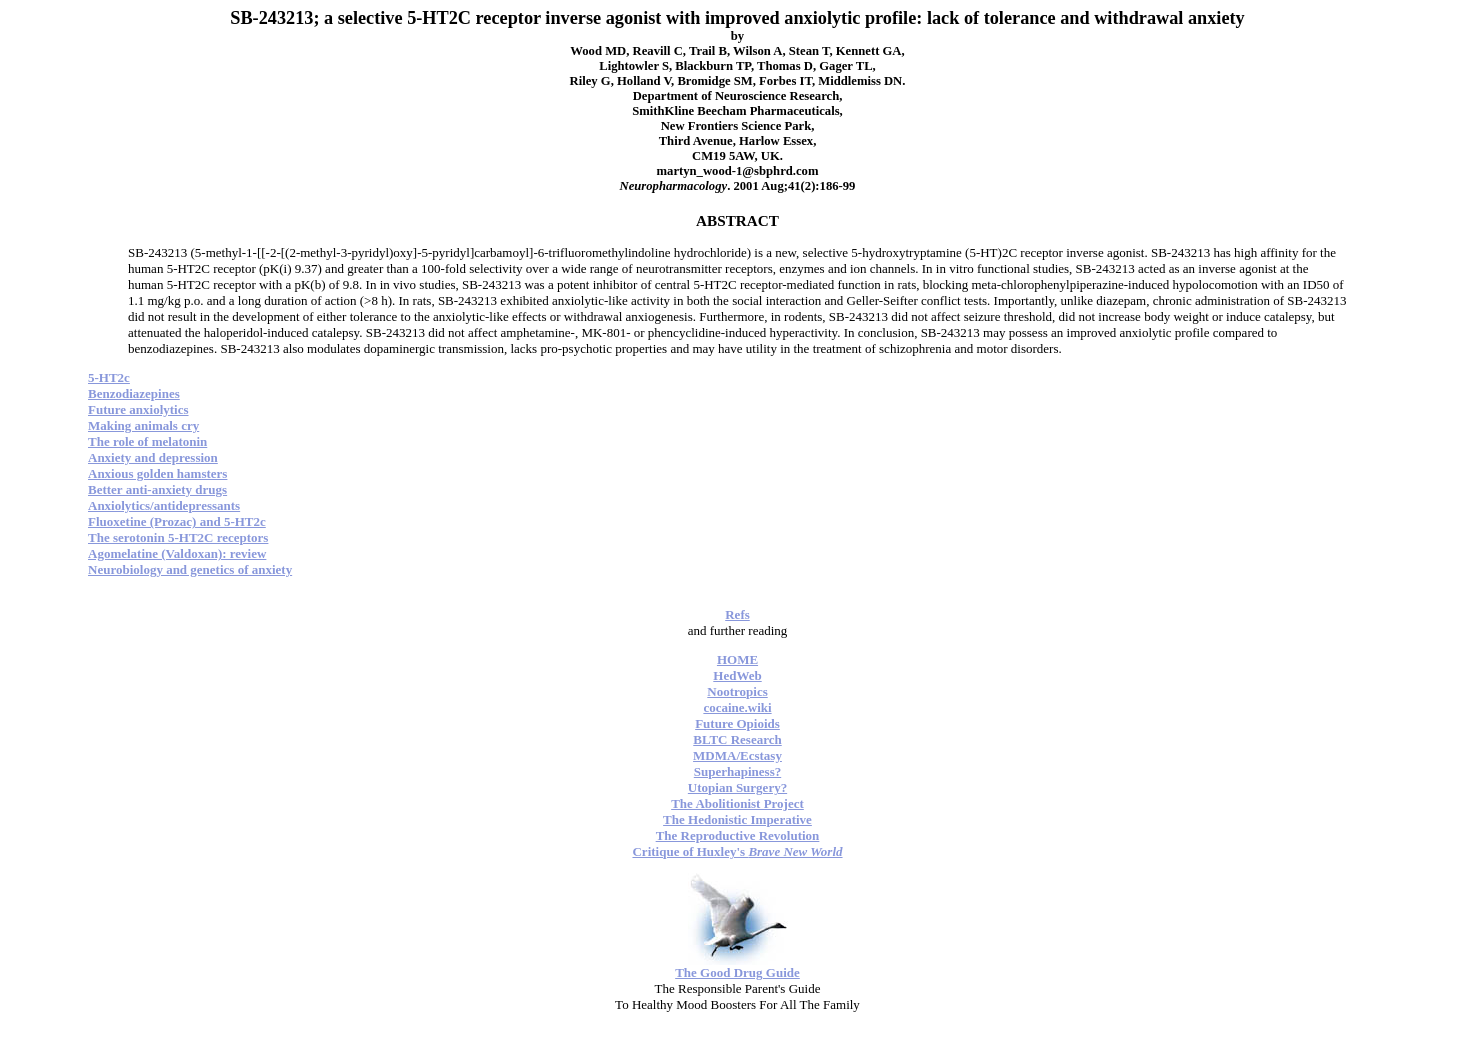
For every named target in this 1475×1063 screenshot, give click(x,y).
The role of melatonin (147, 441)
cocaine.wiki (737, 707)
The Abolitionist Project (737, 803)
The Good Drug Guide (737, 972)
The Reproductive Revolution (738, 835)
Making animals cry (143, 425)
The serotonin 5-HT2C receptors (178, 537)
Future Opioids (737, 723)
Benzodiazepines (134, 393)
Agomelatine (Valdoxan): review (177, 553)
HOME (737, 659)
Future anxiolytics (138, 409)
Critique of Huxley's (737, 851)
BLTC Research (737, 739)
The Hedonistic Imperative (737, 819)
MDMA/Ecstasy (737, 755)
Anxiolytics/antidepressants (164, 505)
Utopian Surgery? (737, 787)
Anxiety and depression (153, 457)
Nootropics (737, 691)
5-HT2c (109, 377)
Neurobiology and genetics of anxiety (190, 569)
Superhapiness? (737, 771)
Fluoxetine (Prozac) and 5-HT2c (177, 521)
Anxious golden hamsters (157, 473)
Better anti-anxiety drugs (157, 489)
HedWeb (737, 675)
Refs (737, 614)
